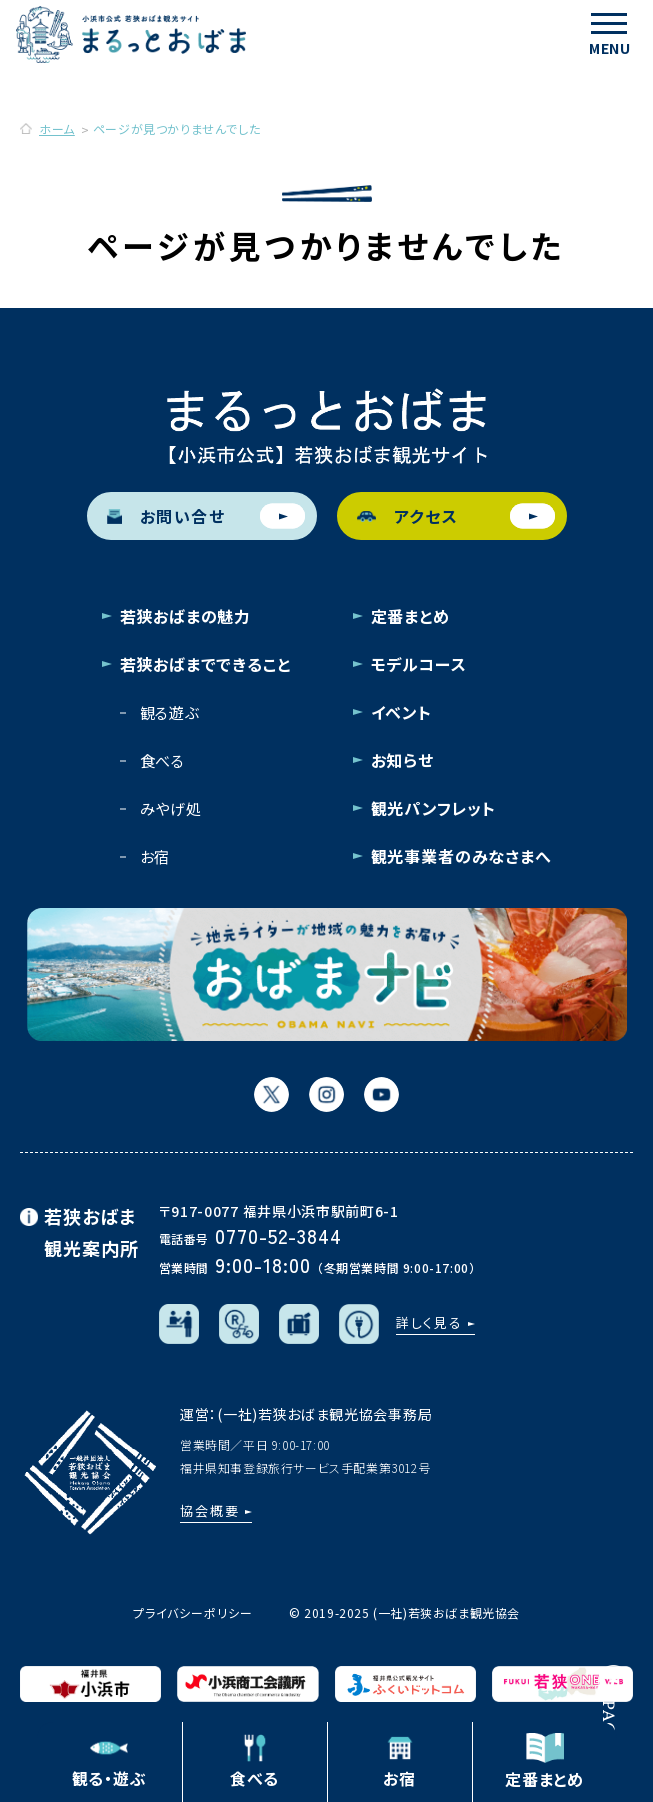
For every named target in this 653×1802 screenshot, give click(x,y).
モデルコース (419, 664)
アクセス (456, 516)
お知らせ (402, 760)
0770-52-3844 (278, 1235)
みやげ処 (171, 808)
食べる (162, 760)
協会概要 (210, 1510)
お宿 (155, 856)
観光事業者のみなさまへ (461, 856)
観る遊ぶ (170, 712)
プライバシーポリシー (193, 1612)
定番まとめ (410, 616)
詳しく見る (430, 1322)
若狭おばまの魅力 (185, 616)
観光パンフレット (433, 808)
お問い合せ (206, 516)
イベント (401, 712)
